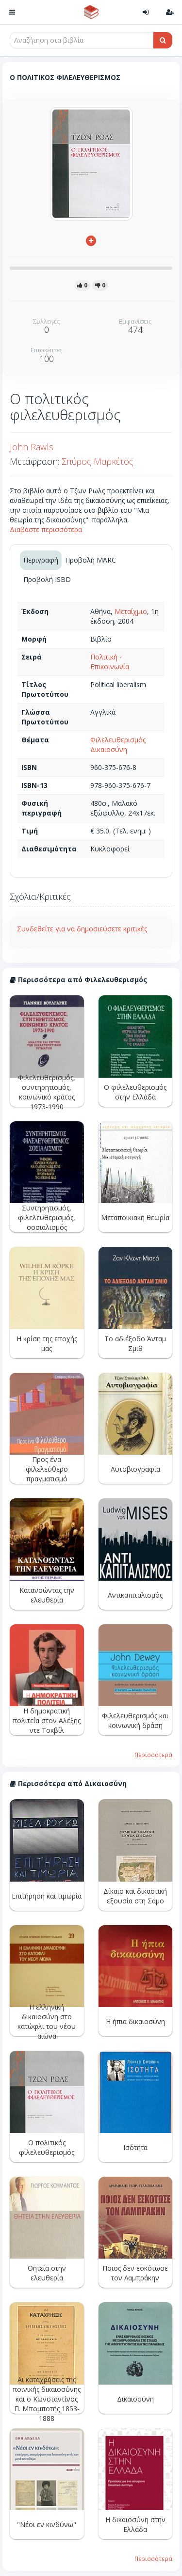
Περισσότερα (153, 1755)
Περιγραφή (40, 560)
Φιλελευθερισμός (118, 739)
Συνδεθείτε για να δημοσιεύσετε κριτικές (82, 928)
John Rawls (31, 447)
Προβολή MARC (90, 560)
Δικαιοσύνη (108, 749)
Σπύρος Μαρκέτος (97, 461)
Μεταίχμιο (131, 611)
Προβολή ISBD (47, 579)
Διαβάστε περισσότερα (46, 529)
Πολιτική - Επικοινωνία (109, 661)
